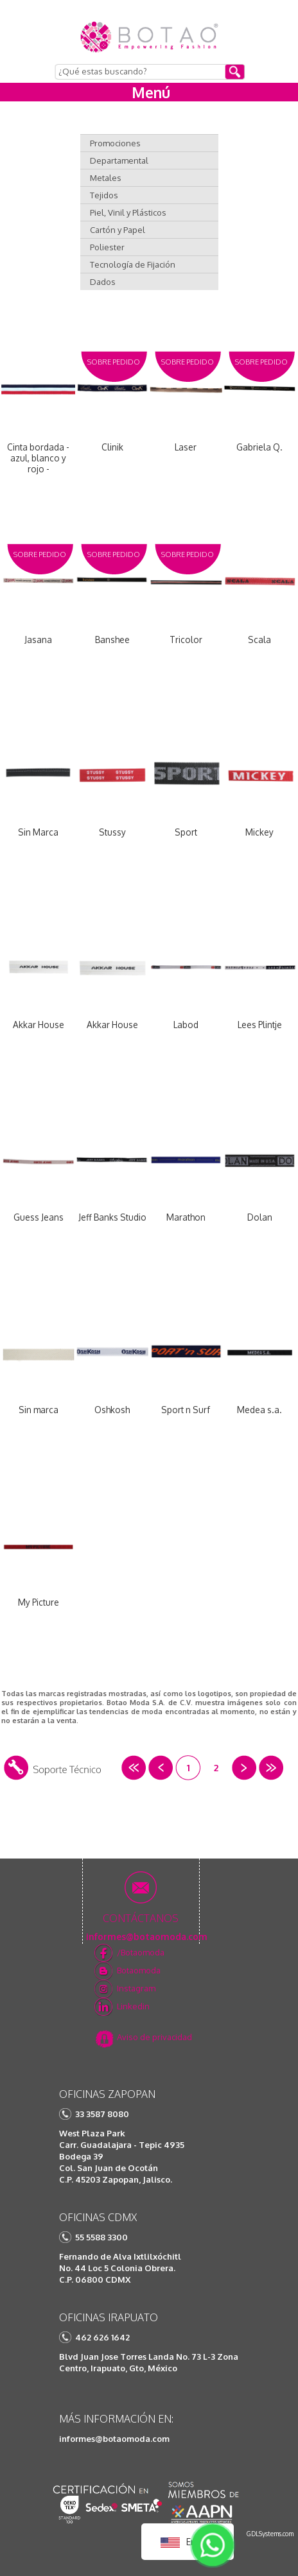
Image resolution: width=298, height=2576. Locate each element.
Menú (151, 92)
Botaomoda (139, 1970)
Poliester (107, 247)
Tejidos (104, 195)
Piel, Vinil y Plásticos (128, 212)
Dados (103, 282)
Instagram (136, 1988)
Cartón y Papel (117, 230)
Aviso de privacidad (154, 2037)
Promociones (115, 143)
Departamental (119, 160)
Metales (105, 178)
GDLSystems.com (270, 2533)
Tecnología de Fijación (132, 264)
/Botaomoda (140, 1952)
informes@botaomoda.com (114, 2439)
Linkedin (133, 2006)
